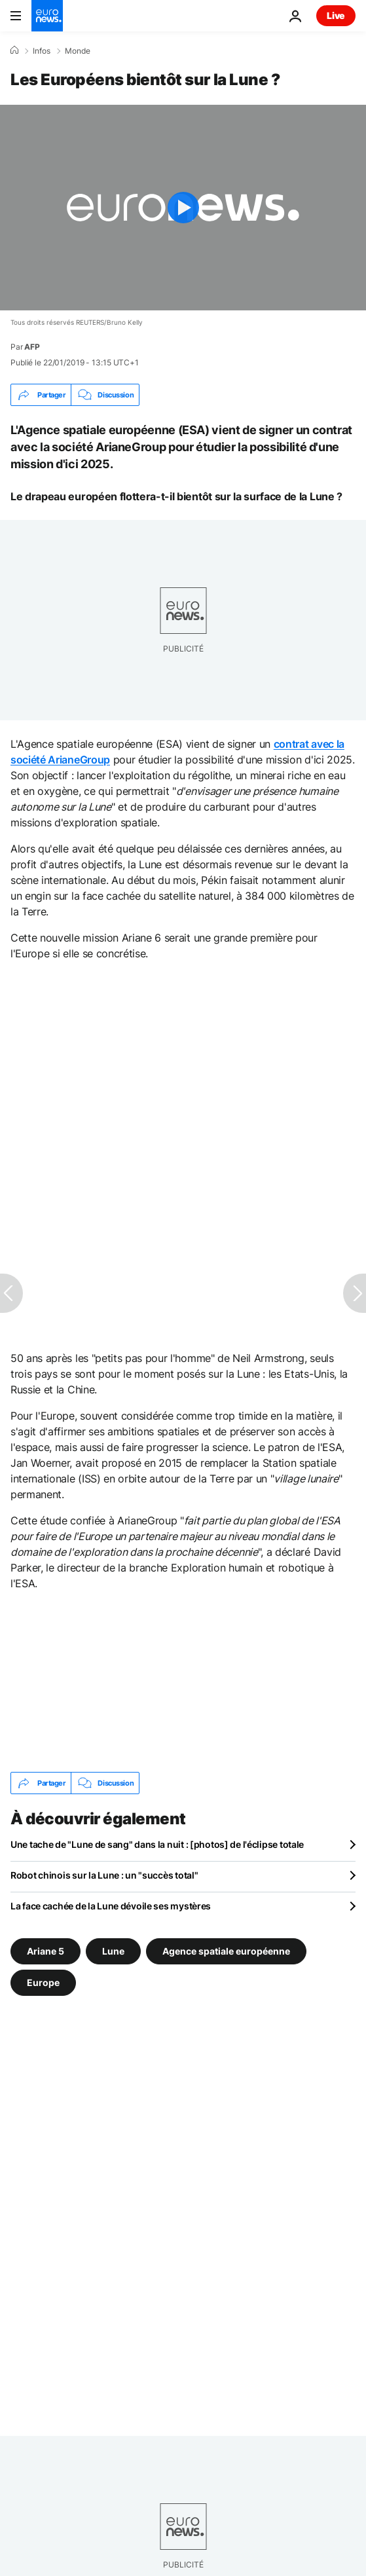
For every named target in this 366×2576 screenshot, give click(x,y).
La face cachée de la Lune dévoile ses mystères (110, 1905)
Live (336, 15)
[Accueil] (14, 50)
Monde (77, 51)
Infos (41, 51)
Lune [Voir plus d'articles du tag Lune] (113, 1951)
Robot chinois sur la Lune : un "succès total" (104, 1875)
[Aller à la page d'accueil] (47, 15)
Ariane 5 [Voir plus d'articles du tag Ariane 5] (45, 1951)
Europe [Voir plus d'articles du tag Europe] (43, 1982)
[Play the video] (183, 207)
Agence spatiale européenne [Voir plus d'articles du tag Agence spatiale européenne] (226, 1951)
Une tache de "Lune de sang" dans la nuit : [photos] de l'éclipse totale (157, 1844)
